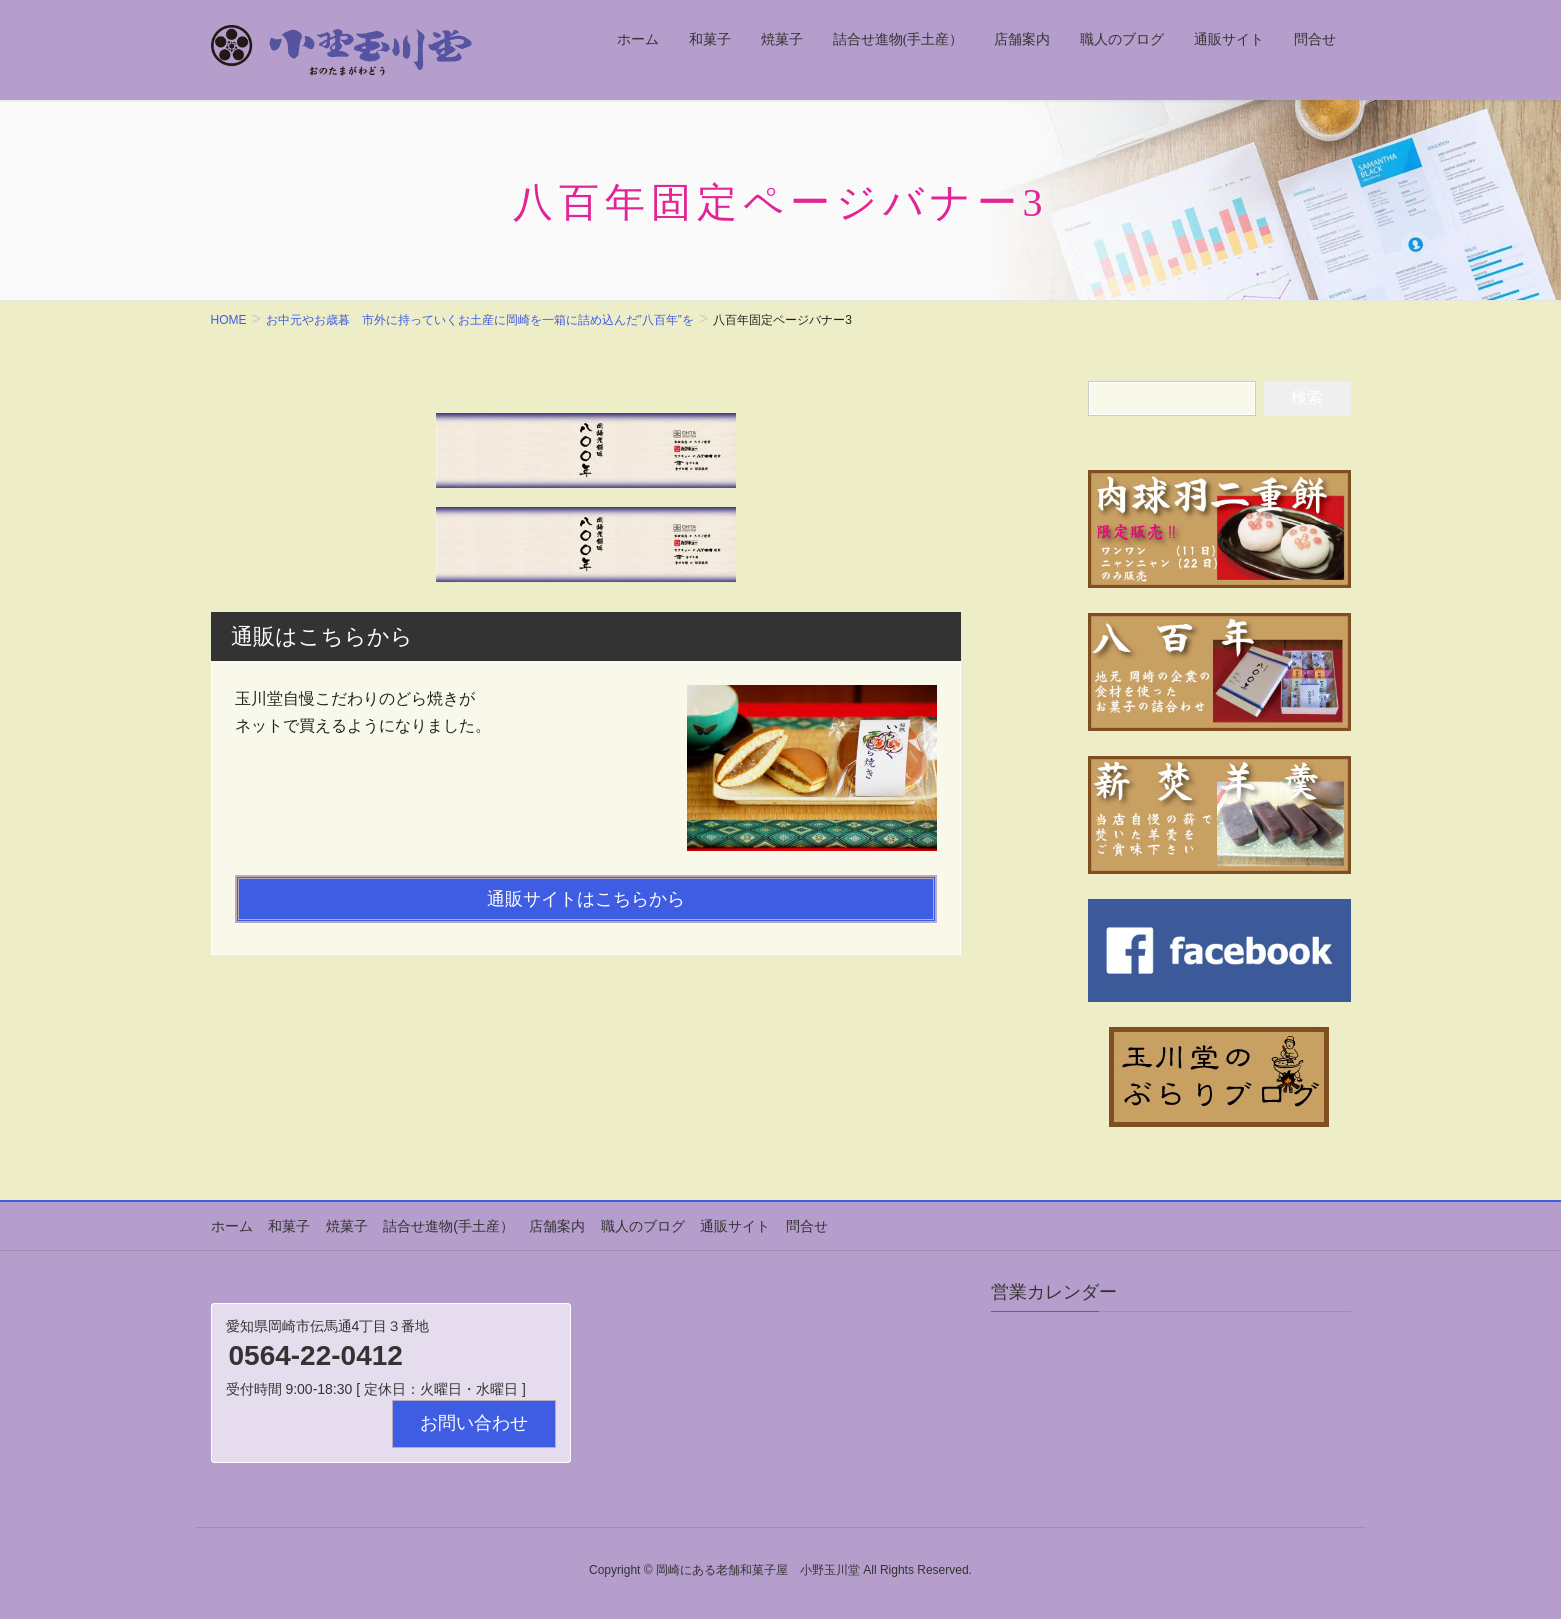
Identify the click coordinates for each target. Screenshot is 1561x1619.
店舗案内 (555, 1226)
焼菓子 (346, 1226)
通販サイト (732, 1226)
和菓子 (289, 1226)
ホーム (232, 1226)
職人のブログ (640, 1226)
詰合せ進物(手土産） (447, 1226)
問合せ (803, 1226)
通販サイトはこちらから (586, 899)
